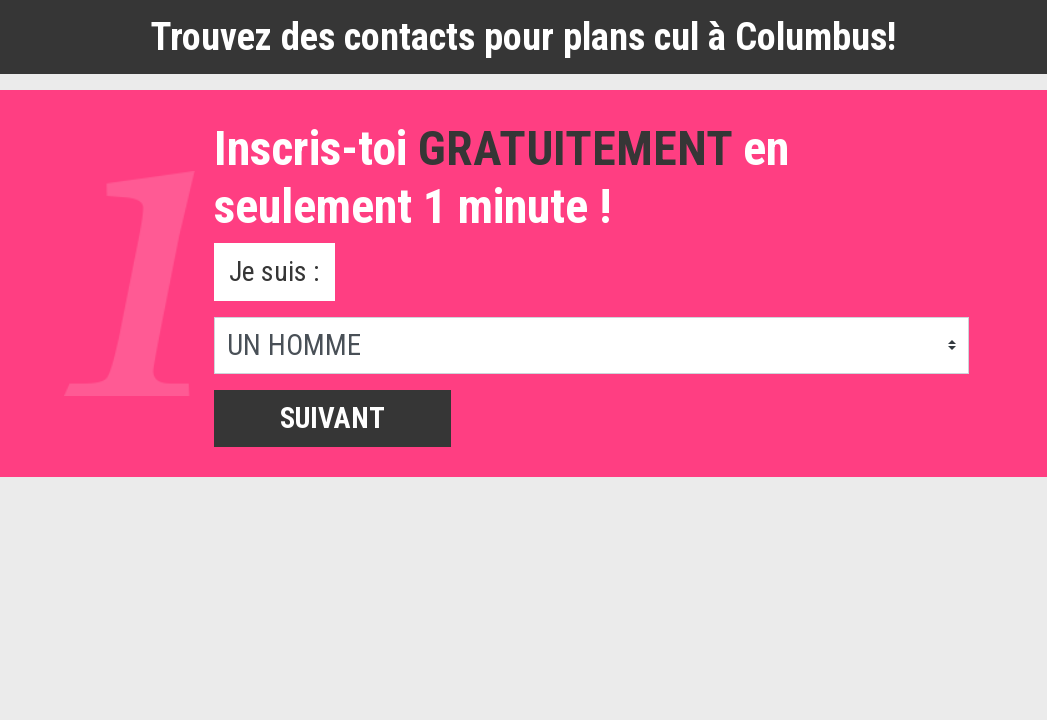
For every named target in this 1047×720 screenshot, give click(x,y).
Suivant (332, 420)
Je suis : (276, 272)
